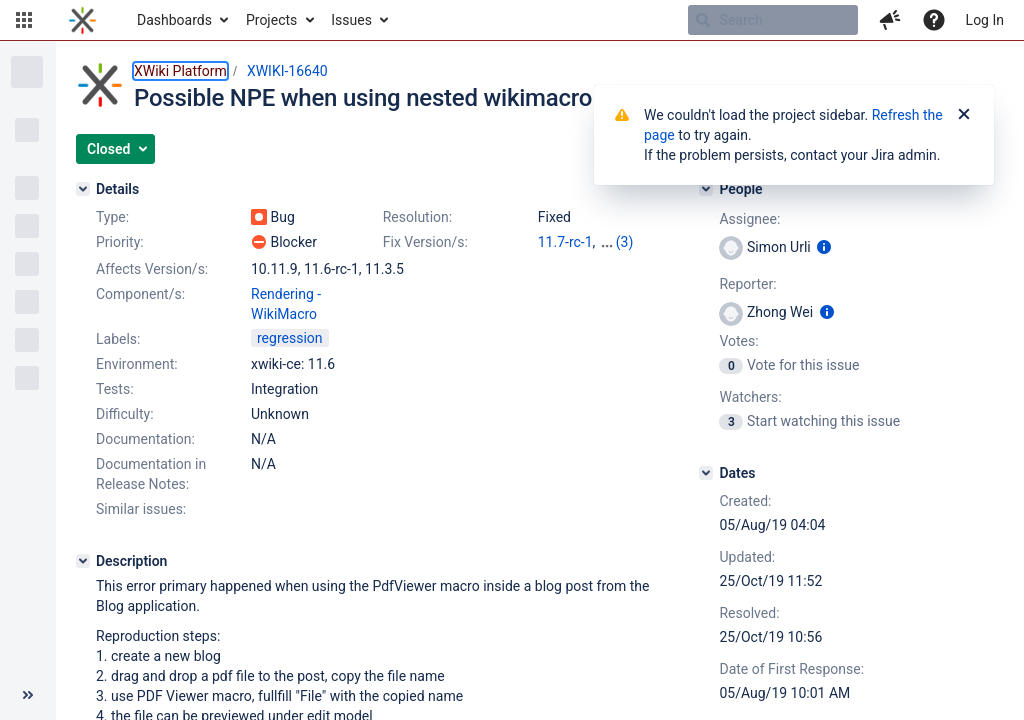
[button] (24, 20)
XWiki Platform (180, 71)
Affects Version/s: (152, 269)
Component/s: (140, 294)
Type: (112, 217)
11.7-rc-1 (565, 242)
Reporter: (747, 284)
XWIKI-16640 (287, 71)
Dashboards (174, 20)
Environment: (137, 364)
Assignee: (749, 219)
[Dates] (706, 473)
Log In (985, 20)
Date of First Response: (791, 669)
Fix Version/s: (425, 242)
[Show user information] (824, 247)
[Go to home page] (82, 20)
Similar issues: (141, 509)
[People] (706, 189)
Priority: (120, 242)
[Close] (964, 115)
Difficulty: (125, 414)
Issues (351, 20)
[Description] (83, 561)
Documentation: (145, 439)
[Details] (83, 189)
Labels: (118, 339)
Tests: (115, 389)
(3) (625, 242)
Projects (271, 20)
